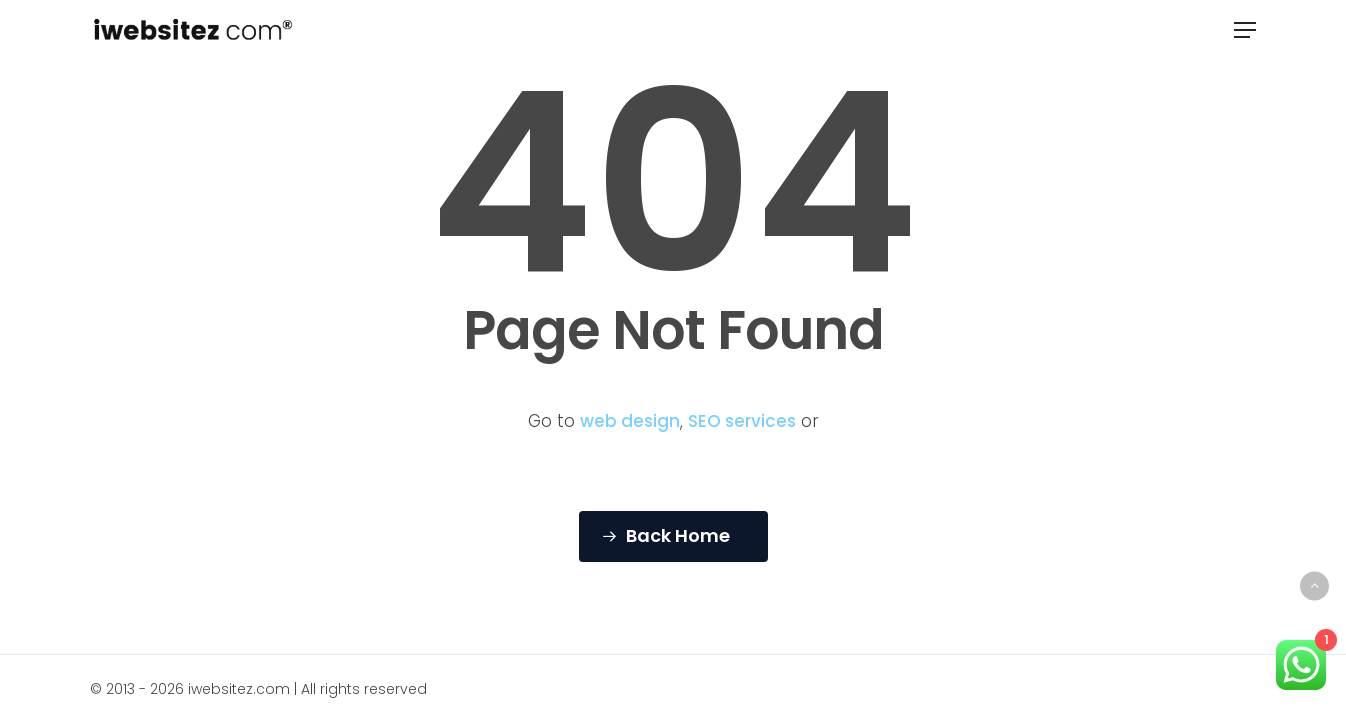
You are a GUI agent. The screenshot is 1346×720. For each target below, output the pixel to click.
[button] (1245, 30)
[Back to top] (1314, 585)
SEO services (742, 421)
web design (630, 421)
